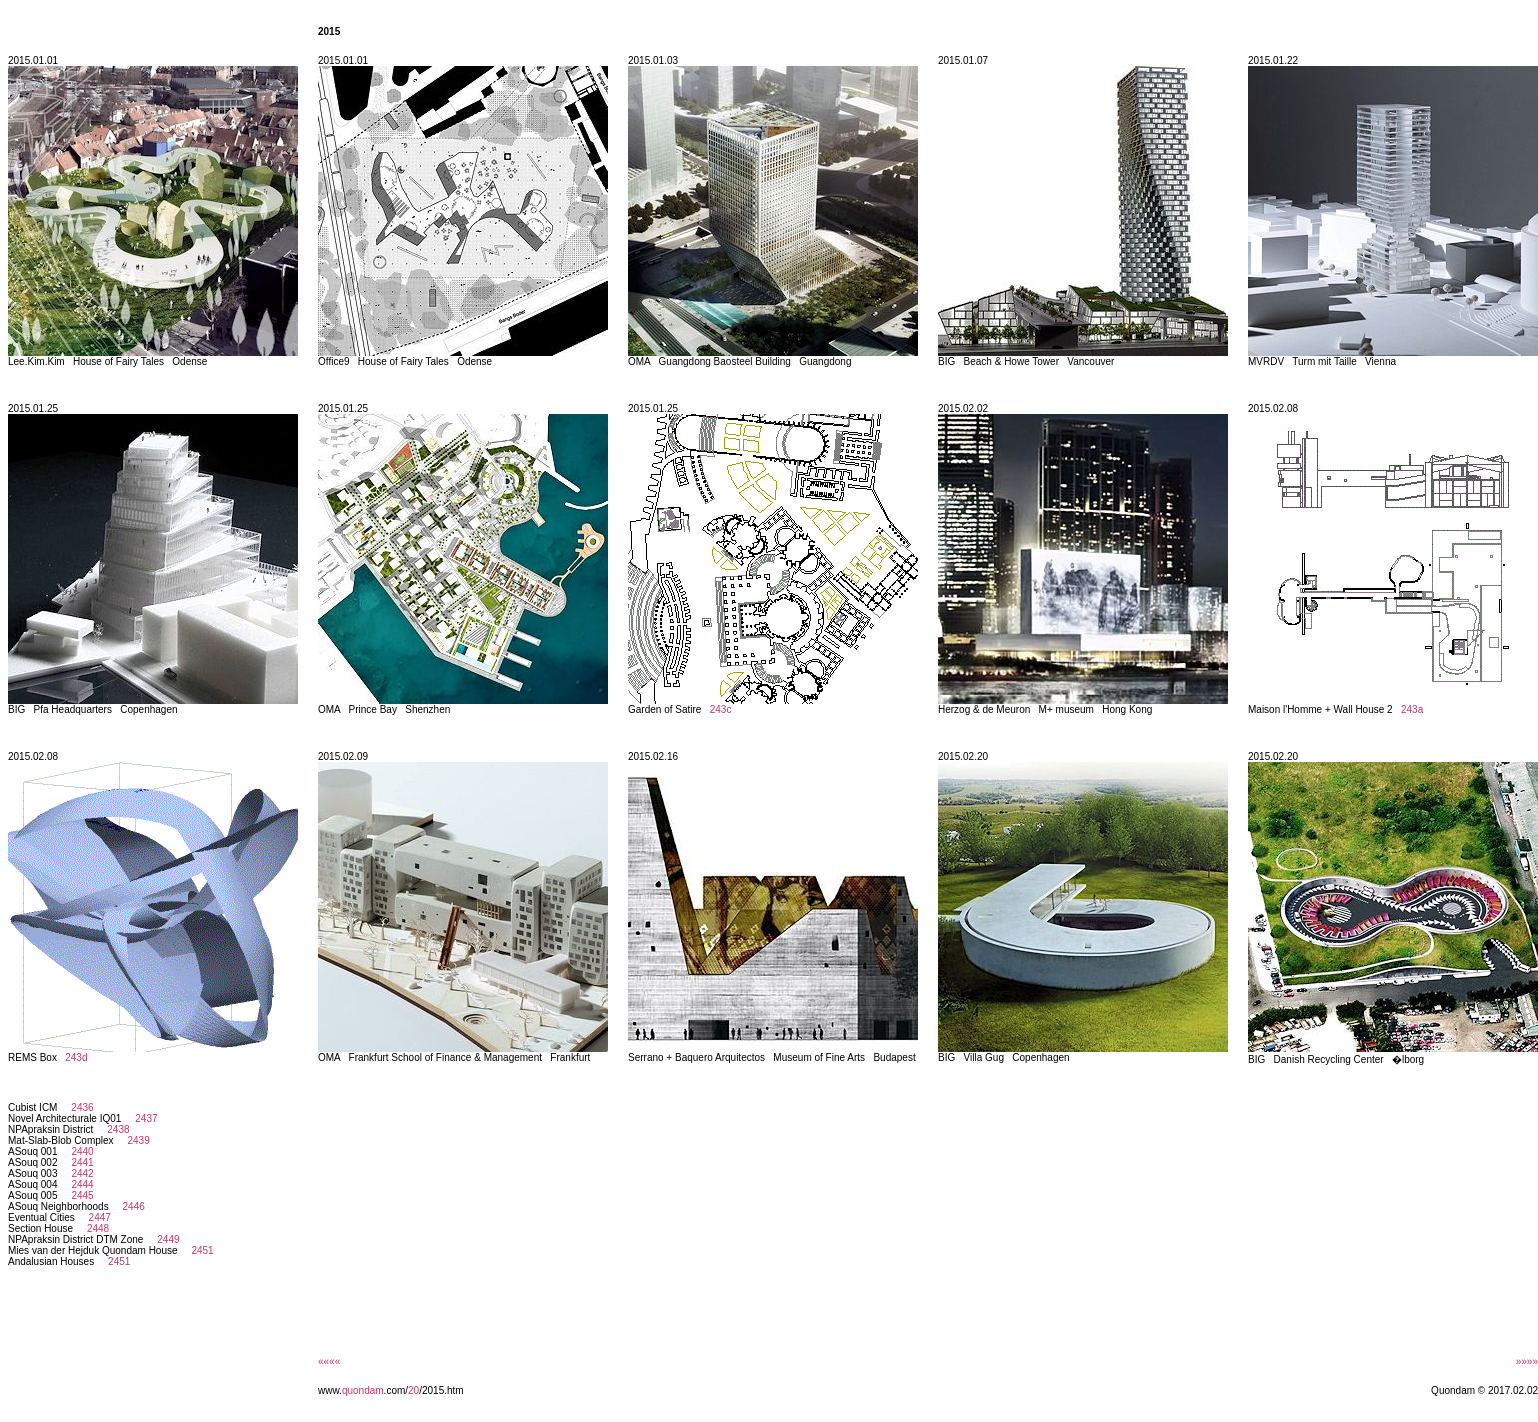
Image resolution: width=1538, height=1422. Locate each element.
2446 (131, 1206)
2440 (80, 1151)
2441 (80, 1162)
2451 (200, 1250)
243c (721, 709)
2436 (80, 1107)
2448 (95, 1228)
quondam (363, 1390)
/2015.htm (441, 1390)
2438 (116, 1129)
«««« (329, 1361)
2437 (144, 1118)
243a (1412, 709)
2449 (166, 1239)
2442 (80, 1173)
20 (413, 1390)
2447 (97, 1217)
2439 (136, 1140)
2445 (80, 1195)
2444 (80, 1184)
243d (76, 1057)
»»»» (1527, 1361)
